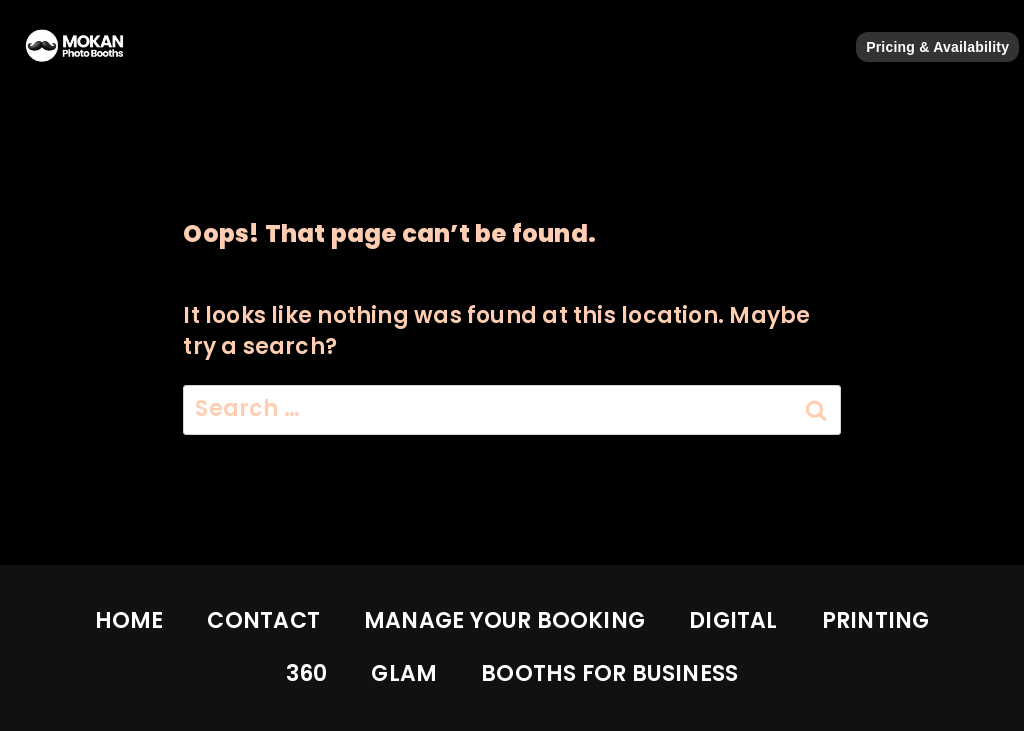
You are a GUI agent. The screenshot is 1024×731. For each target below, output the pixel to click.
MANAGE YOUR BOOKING (504, 620)
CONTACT (263, 620)
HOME (129, 620)
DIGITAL (733, 620)
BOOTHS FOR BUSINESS (609, 673)
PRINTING (876, 620)
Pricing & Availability (937, 47)
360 (307, 673)
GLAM (404, 673)
